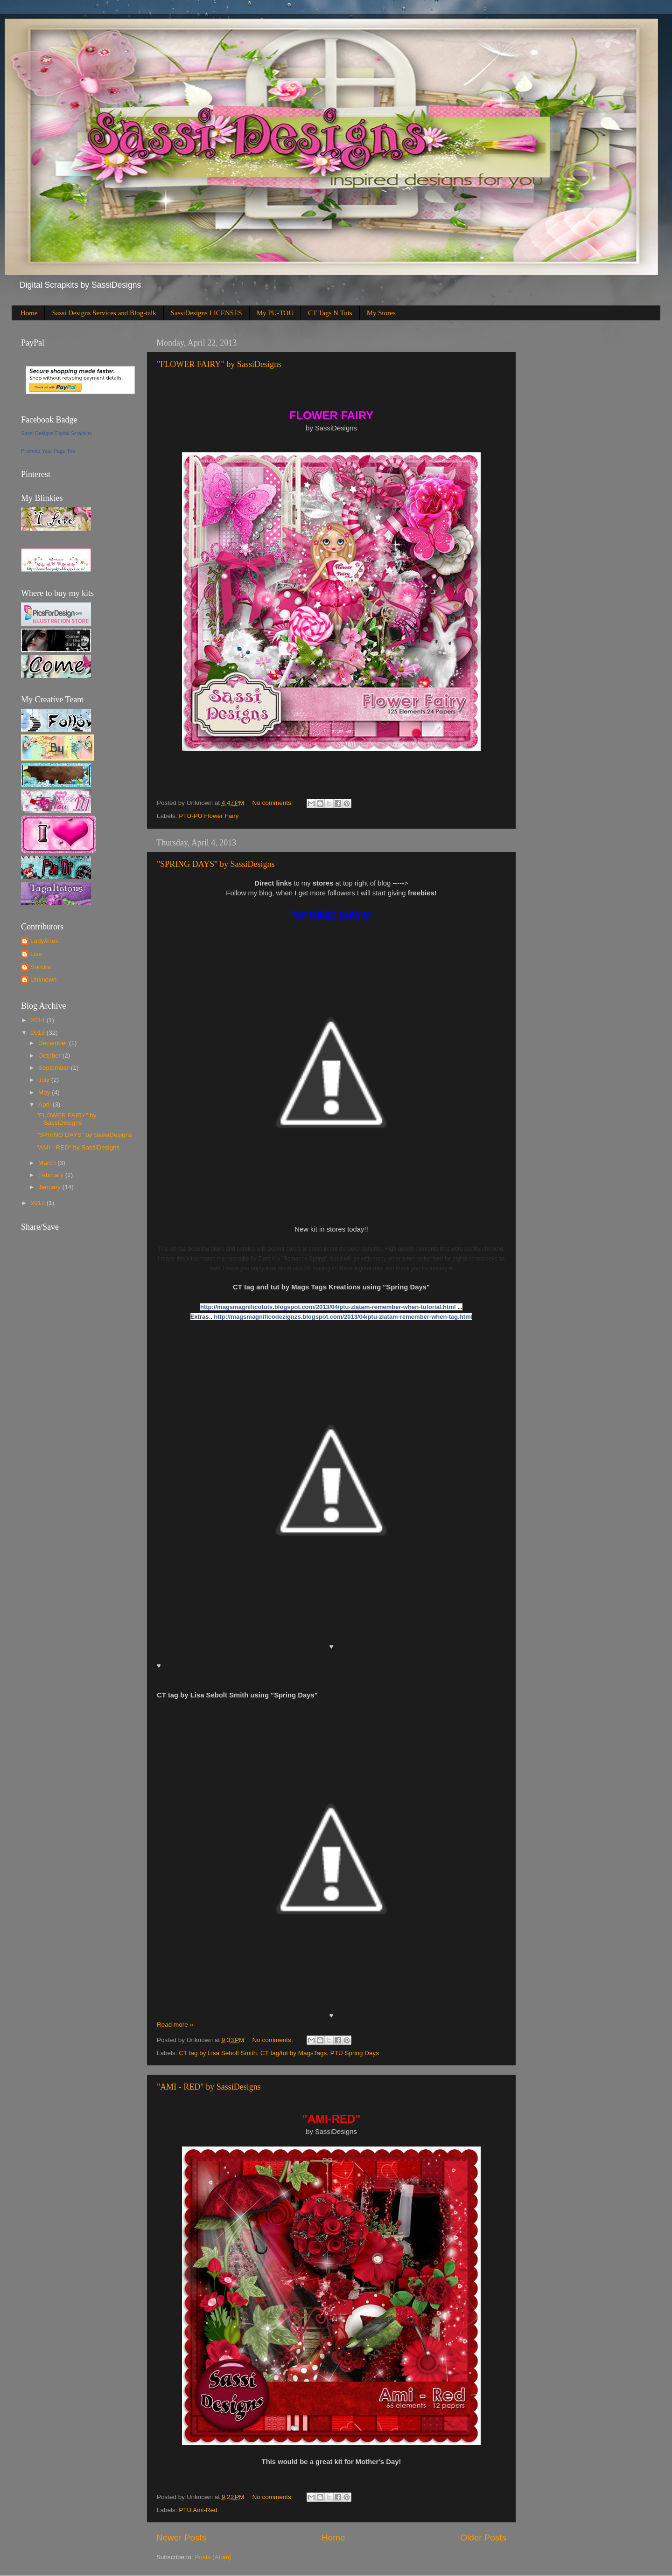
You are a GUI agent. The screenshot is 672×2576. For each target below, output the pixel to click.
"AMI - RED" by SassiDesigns (209, 2086)
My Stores (381, 313)
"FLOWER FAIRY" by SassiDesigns (219, 364)
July (44, 1079)
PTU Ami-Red (198, 2510)
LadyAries (44, 940)
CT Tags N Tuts (330, 313)
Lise (36, 953)
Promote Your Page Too (48, 451)
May (45, 1092)
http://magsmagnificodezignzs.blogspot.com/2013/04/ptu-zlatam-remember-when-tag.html (343, 1316)
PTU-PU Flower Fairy (208, 815)
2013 (39, 1032)
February (51, 1174)
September (54, 1067)
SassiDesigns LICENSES (206, 313)
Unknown (43, 979)
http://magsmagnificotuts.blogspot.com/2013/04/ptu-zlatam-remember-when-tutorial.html (328, 1306)
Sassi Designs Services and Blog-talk (104, 313)
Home (29, 313)
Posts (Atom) (213, 2557)
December (53, 1042)
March (47, 1162)
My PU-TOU (275, 313)
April (45, 1104)
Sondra (40, 966)
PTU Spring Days (354, 2053)
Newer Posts (181, 2537)
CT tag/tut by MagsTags (293, 2053)
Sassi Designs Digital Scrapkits (56, 433)
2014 (39, 1020)
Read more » (175, 2024)
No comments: (273, 802)
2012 (39, 1202)
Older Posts (483, 2537)
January (50, 1187)
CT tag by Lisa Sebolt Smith (218, 2053)
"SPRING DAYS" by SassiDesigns (216, 864)
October (50, 1055)
